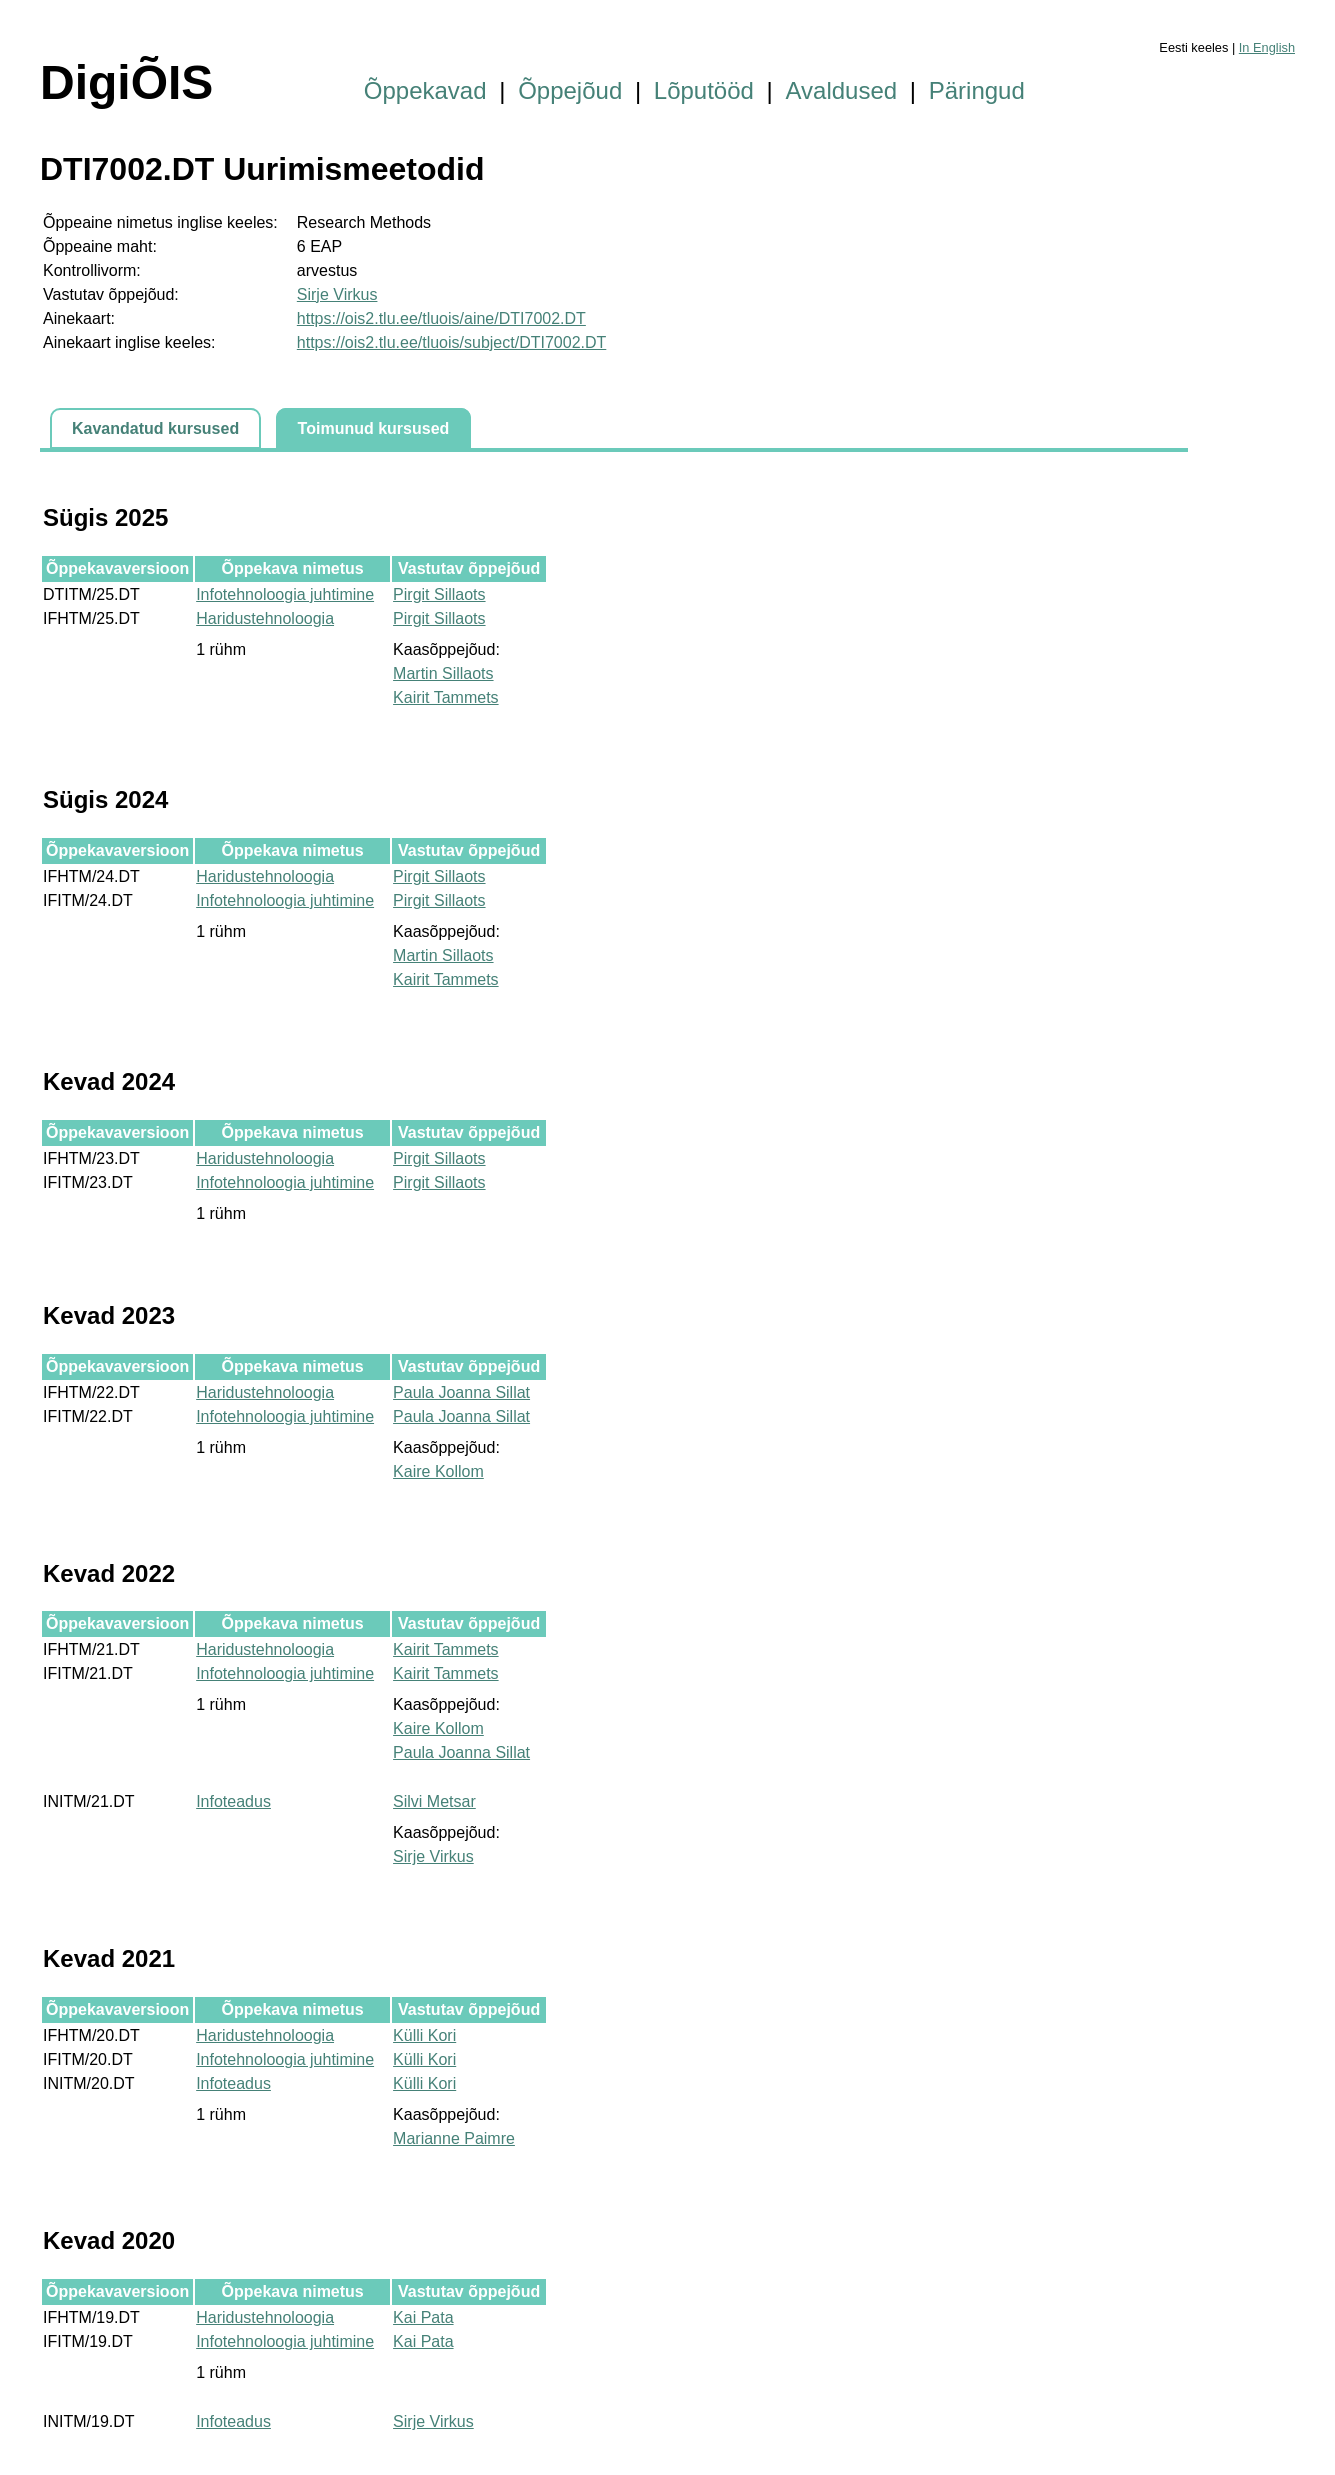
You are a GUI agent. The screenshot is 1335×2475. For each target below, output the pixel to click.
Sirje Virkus (337, 294)
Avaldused (842, 90)
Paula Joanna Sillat (461, 1392)
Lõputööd (704, 90)
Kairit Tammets (446, 697)
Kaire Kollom (438, 1471)
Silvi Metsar (434, 1801)
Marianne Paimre (454, 2138)
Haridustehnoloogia (265, 618)
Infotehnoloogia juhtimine (285, 594)
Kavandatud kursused (155, 428)
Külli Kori (424, 2035)
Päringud (977, 90)
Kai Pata (423, 2317)
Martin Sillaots (443, 673)
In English (1267, 47)
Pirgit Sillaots (439, 594)
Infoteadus (233, 1801)
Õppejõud (570, 90)
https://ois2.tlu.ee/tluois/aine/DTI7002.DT (441, 318)
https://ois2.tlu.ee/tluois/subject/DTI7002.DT (451, 342)
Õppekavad (425, 90)
